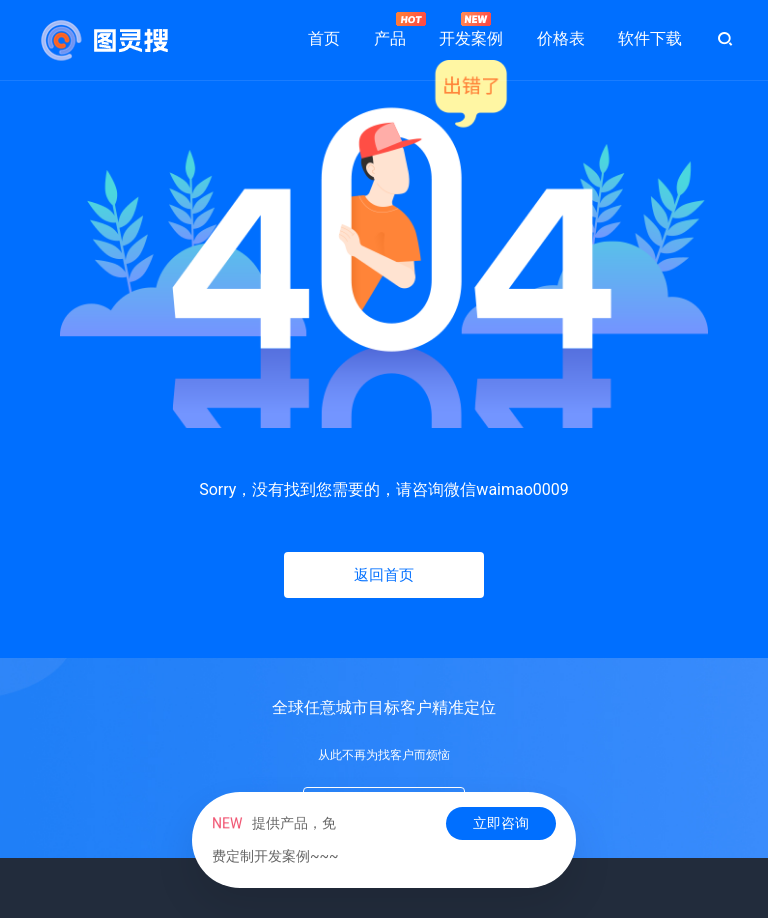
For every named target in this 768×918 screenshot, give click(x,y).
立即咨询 (501, 823)
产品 (390, 30)
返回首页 (384, 575)
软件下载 (650, 38)
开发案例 (471, 30)
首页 (324, 38)
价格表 (561, 38)
